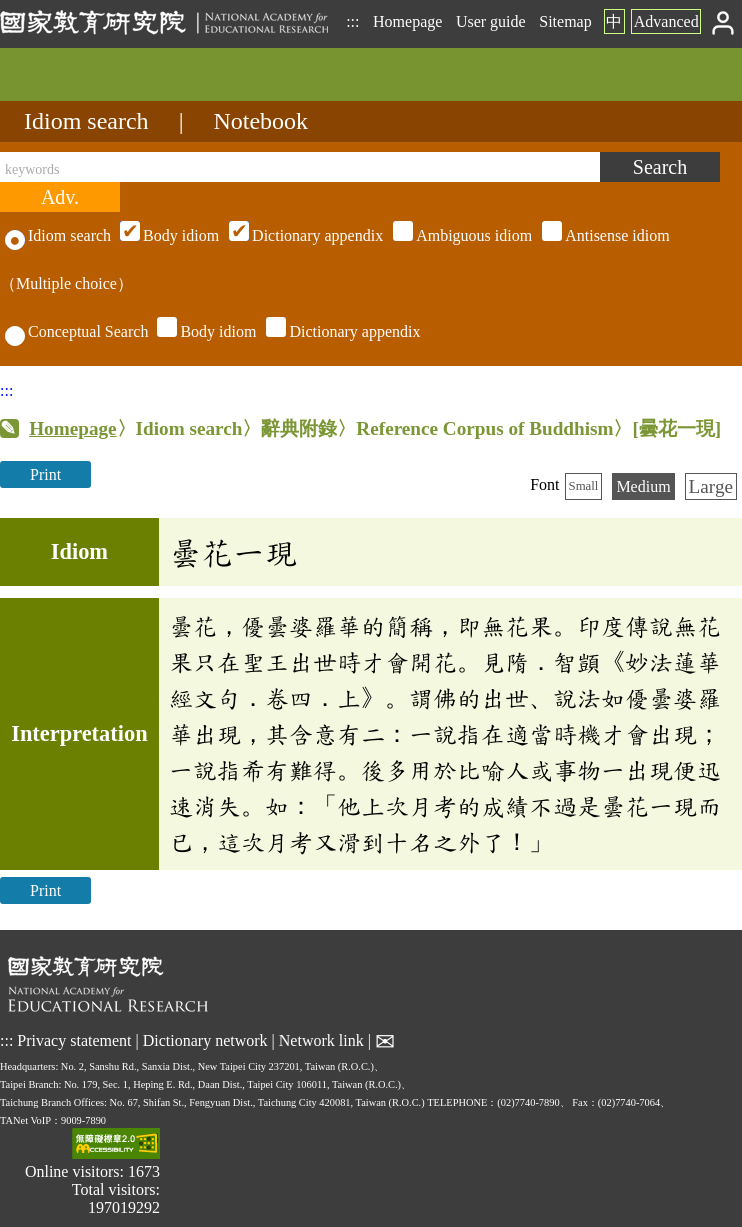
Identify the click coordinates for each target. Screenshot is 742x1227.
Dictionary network (205, 1040)
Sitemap (565, 21)
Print (45, 474)
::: (352, 21)
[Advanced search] (60, 197)
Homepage (407, 21)
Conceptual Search (76, 331)
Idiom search (86, 121)
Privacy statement (74, 1040)
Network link (321, 1040)
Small (584, 486)
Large (711, 486)
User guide (491, 21)
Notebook (260, 121)
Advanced (666, 21)
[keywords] (300, 167)
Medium (643, 486)
